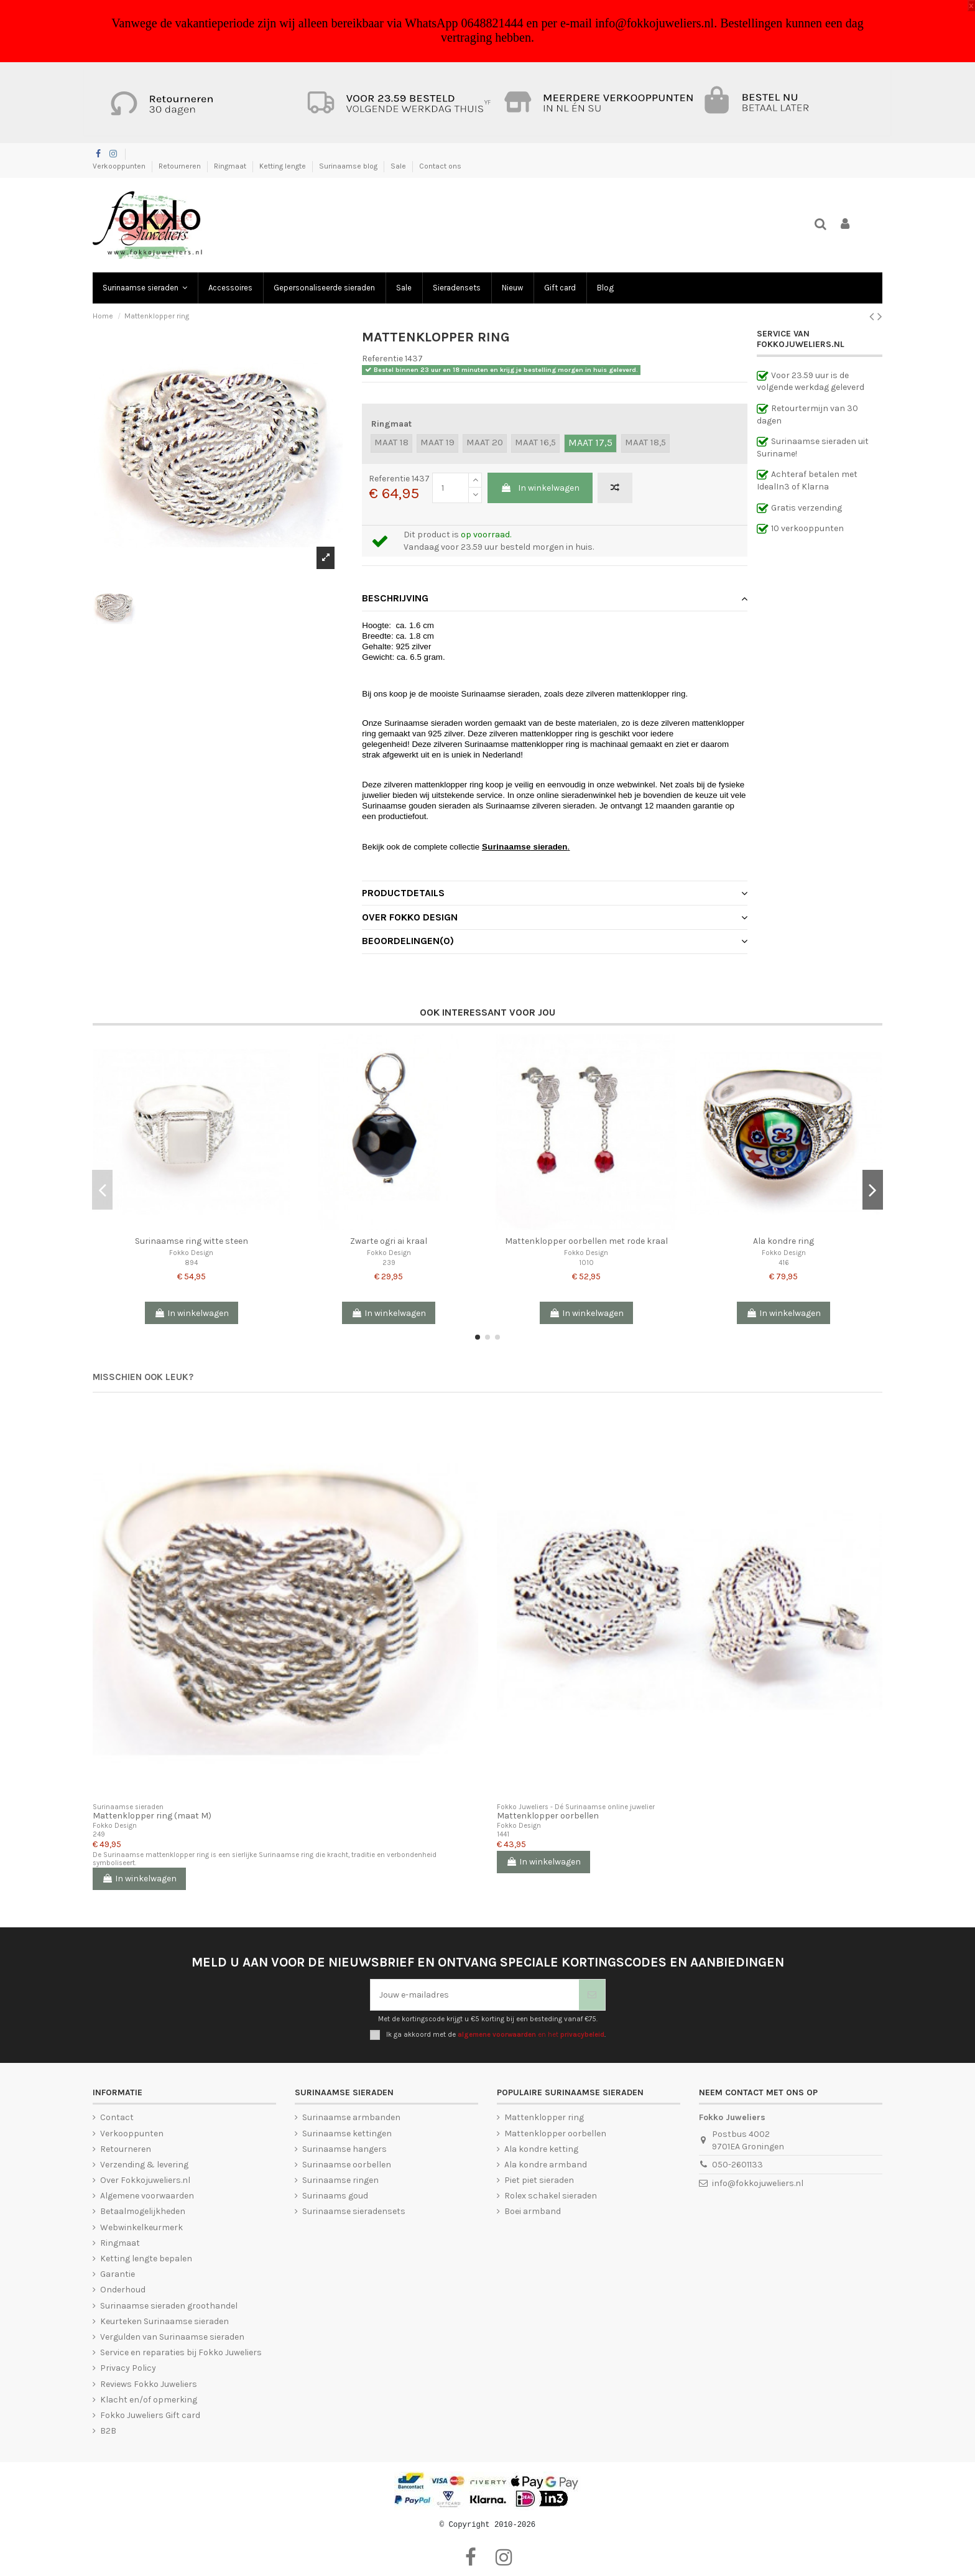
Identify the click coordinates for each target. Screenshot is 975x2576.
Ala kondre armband (545, 2164)
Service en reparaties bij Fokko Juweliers (181, 2352)
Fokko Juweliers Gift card (150, 2415)
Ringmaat (231, 166)
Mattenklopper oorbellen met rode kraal (586, 1241)
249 (99, 1834)
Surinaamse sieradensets (353, 2211)
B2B (108, 2430)
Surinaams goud (335, 2195)
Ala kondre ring (783, 1241)
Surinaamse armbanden (351, 2117)
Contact (117, 2117)
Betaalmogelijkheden (142, 2211)
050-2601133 (737, 2164)
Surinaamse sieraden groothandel (169, 2305)
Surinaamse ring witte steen (191, 1241)
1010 (586, 1263)
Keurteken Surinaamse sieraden (164, 2321)
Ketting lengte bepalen (146, 2258)
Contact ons (440, 166)
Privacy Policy (128, 2368)
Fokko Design (191, 1253)
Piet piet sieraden (539, 2180)
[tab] (554, 599)
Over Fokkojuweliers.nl (145, 2180)
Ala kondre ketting (541, 2149)
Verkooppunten (120, 166)
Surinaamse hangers (344, 2149)
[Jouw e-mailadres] (475, 1995)
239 (388, 1263)
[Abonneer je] (592, 1995)
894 (191, 1263)
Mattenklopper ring (544, 2117)
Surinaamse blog (349, 166)
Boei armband (532, 2211)
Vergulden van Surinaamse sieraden (172, 2337)
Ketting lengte (283, 166)
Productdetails (554, 893)
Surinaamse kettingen (347, 2133)
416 (784, 1263)
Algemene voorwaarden (147, 2195)
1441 (503, 1834)
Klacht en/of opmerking (148, 2399)
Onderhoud (123, 2289)
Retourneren (181, 166)
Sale (399, 166)
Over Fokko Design (554, 917)
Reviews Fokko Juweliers (148, 2384)
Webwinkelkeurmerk (141, 2227)
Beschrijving (554, 598)
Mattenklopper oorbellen (548, 1815)
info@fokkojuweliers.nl (757, 2183)
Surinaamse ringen (340, 2180)
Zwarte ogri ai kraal (388, 1241)
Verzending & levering (144, 2164)
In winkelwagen (540, 488)
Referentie (382, 358)
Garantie (117, 2274)
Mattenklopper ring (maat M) (152, 1815)
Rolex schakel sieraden (550, 2195)
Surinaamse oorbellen (346, 2164)
